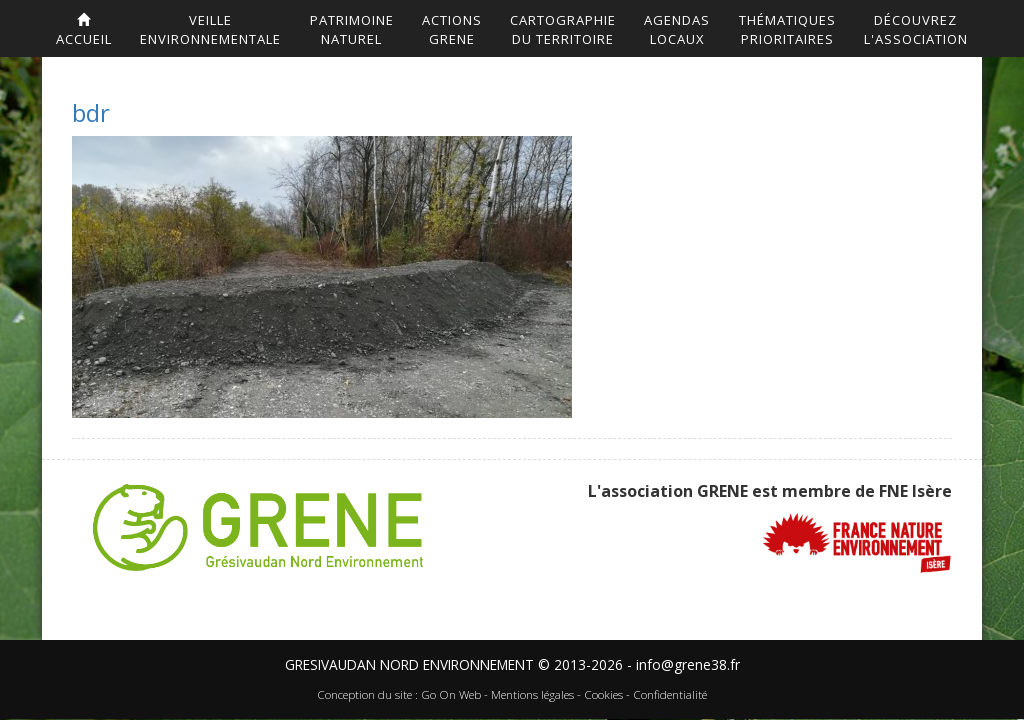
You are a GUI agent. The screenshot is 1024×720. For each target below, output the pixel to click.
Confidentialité (670, 695)
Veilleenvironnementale (210, 29)
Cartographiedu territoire (563, 29)
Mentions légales (532, 695)
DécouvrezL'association (916, 29)
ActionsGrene (452, 29)
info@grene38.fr (688, 664)
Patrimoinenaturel (352, 29)
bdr (91, 112)
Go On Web (451, 695)
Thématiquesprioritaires (787, 29)
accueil (84, 30)
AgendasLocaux (677, 29)
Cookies (603, 695)
